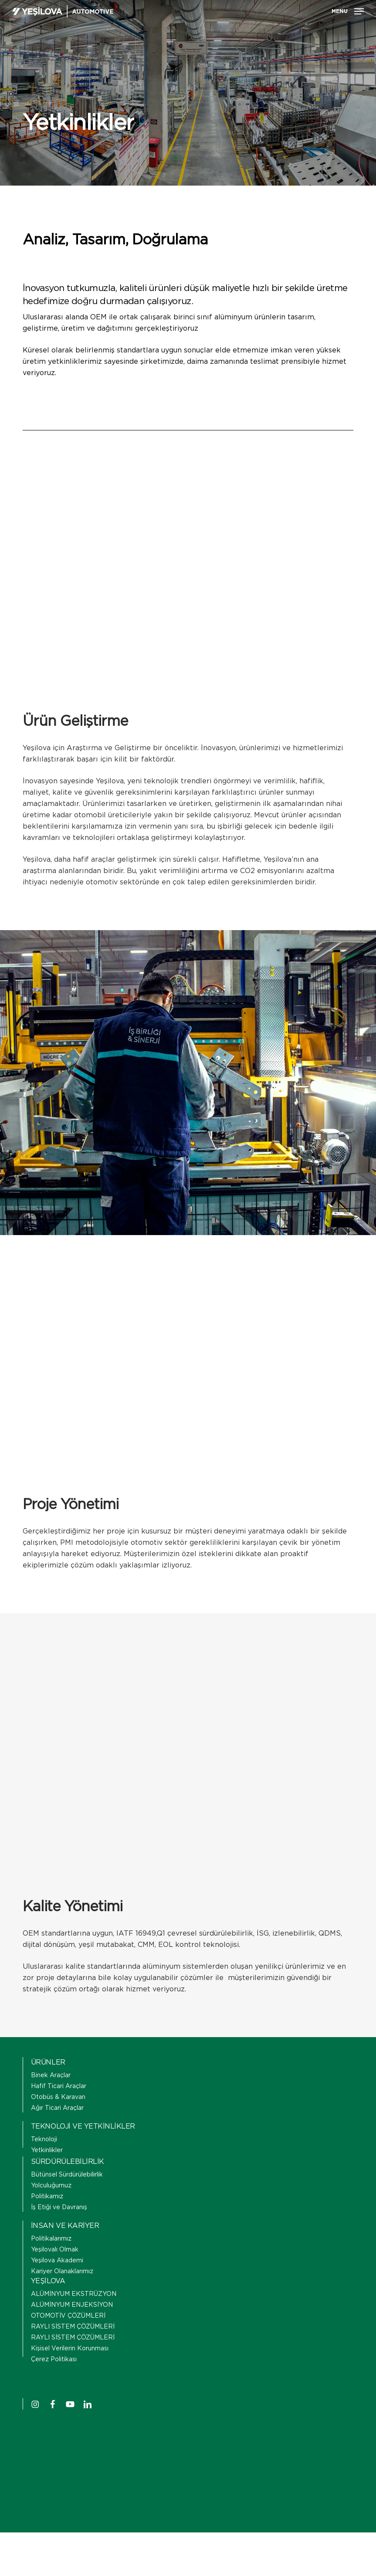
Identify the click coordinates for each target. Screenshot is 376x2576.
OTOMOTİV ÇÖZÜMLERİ (68, 2316)
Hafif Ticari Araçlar (58, 2086)
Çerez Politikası (54, 2359)
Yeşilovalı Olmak (54, 2250)
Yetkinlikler (47, 2150)
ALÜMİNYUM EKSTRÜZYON (73, 2294)
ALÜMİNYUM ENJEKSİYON (72, 2305)
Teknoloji (44, 2139)
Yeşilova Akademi (57, 2261)
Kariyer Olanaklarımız (62, 2271)
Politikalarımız (51, 2239)
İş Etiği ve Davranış (59, 2207)
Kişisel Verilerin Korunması (69, 2349)
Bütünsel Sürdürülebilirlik (67, 2175)
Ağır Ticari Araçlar (57, 2108)
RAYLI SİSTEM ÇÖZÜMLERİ (73, 2327)
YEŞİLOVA (48, 2281)
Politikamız (47, 2196)
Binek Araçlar (51, 2075)
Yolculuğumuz (51, 2186)
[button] (348, 11)
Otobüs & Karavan (58, 2097)
